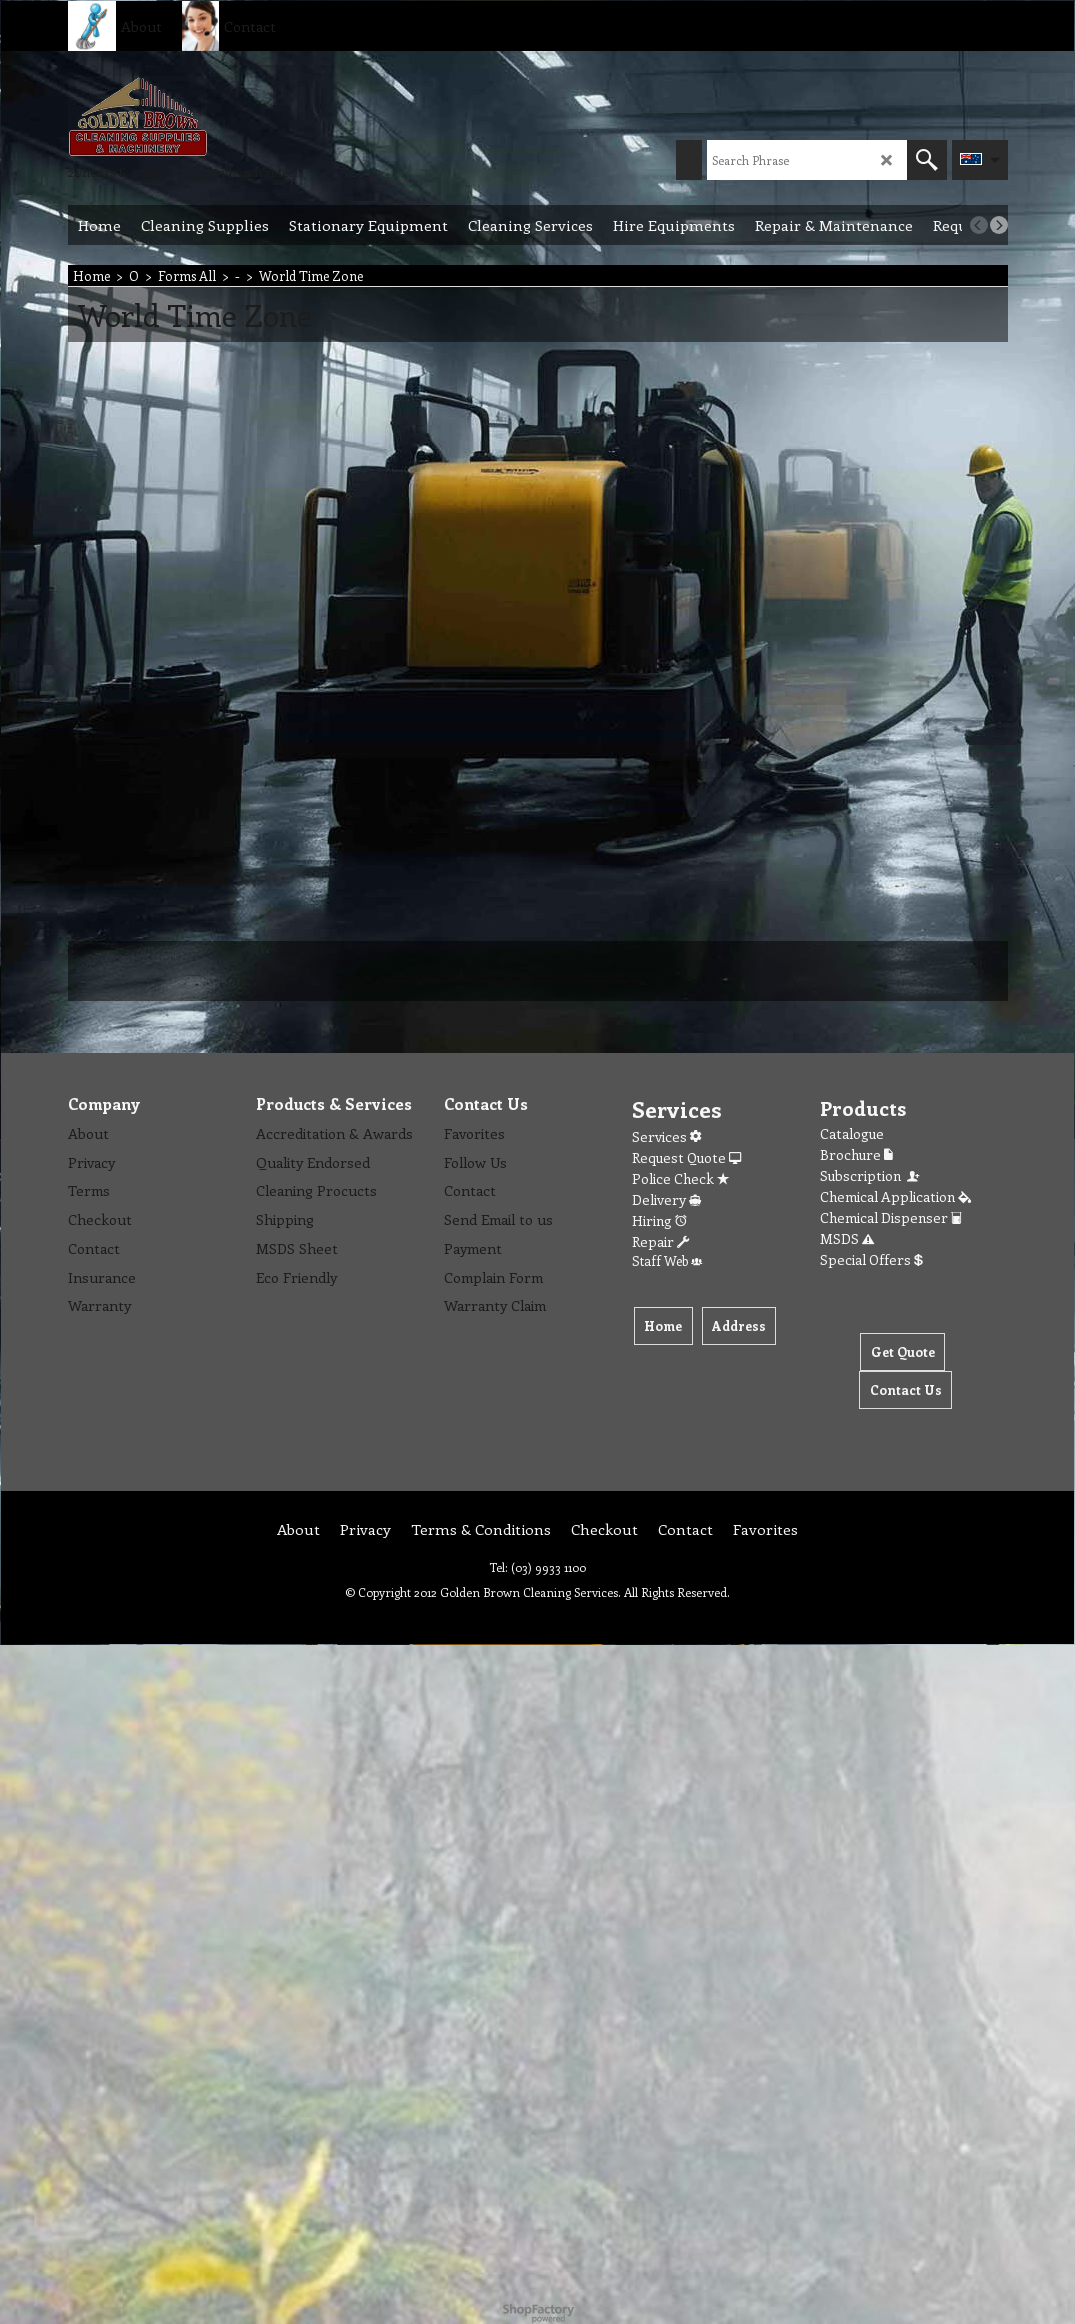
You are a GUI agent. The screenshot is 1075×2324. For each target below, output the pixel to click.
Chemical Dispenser (891, 1217)
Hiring (659, 1220)
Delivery (666, 1199)
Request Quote (686, 1157)
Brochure (856, 1154)
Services (666, 1136)
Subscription (871, 1175)
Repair (660, 1241)
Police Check (680, 1178)
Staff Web (667, 1260)
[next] (999, 225)
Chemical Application (895, 1196)
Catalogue (852, 1133)
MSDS (847, 1238)
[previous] (979, 225)
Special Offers (871, 1259)
